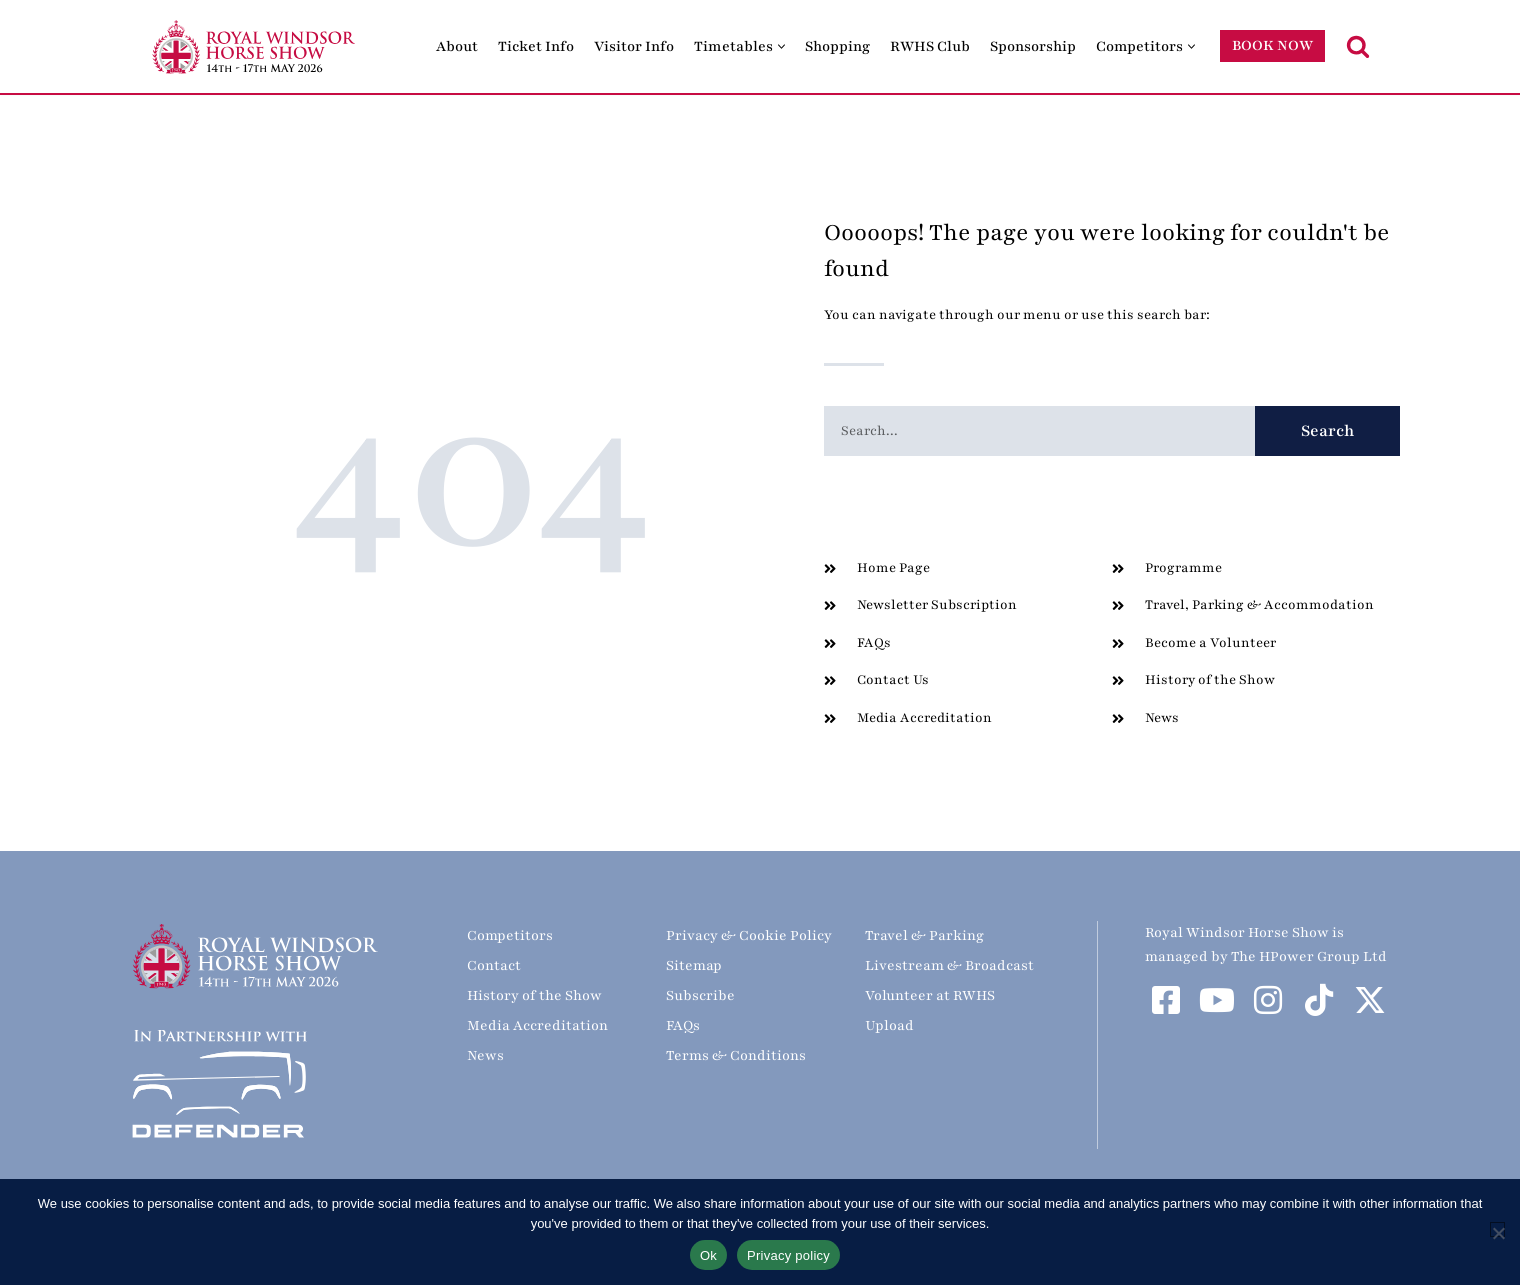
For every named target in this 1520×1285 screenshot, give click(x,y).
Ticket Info (536, 46)
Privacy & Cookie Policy (749, 935)
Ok (708, 1255)
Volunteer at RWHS (930, 995)
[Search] (1358, 46)
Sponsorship (1033, 46)
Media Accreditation (537, 1025)
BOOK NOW (1272, 45)
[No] (1497, 1229)
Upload (889, 1025)
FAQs (683, 1025)
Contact (494, 965)
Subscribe (700, 995)
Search (1328, 431)
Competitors (510, 935)
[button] (781, 46)
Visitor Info (634, 46)
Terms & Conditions (736, 1055)
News (485, 1055)
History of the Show (534, 995)
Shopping (837, 46)
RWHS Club (930, 46)
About (457, 46)
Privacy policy (788, 1255)
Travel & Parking (924, 935)
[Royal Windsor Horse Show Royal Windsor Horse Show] (255, 46)
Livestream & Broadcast (949, 965)
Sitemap (694, 965)
